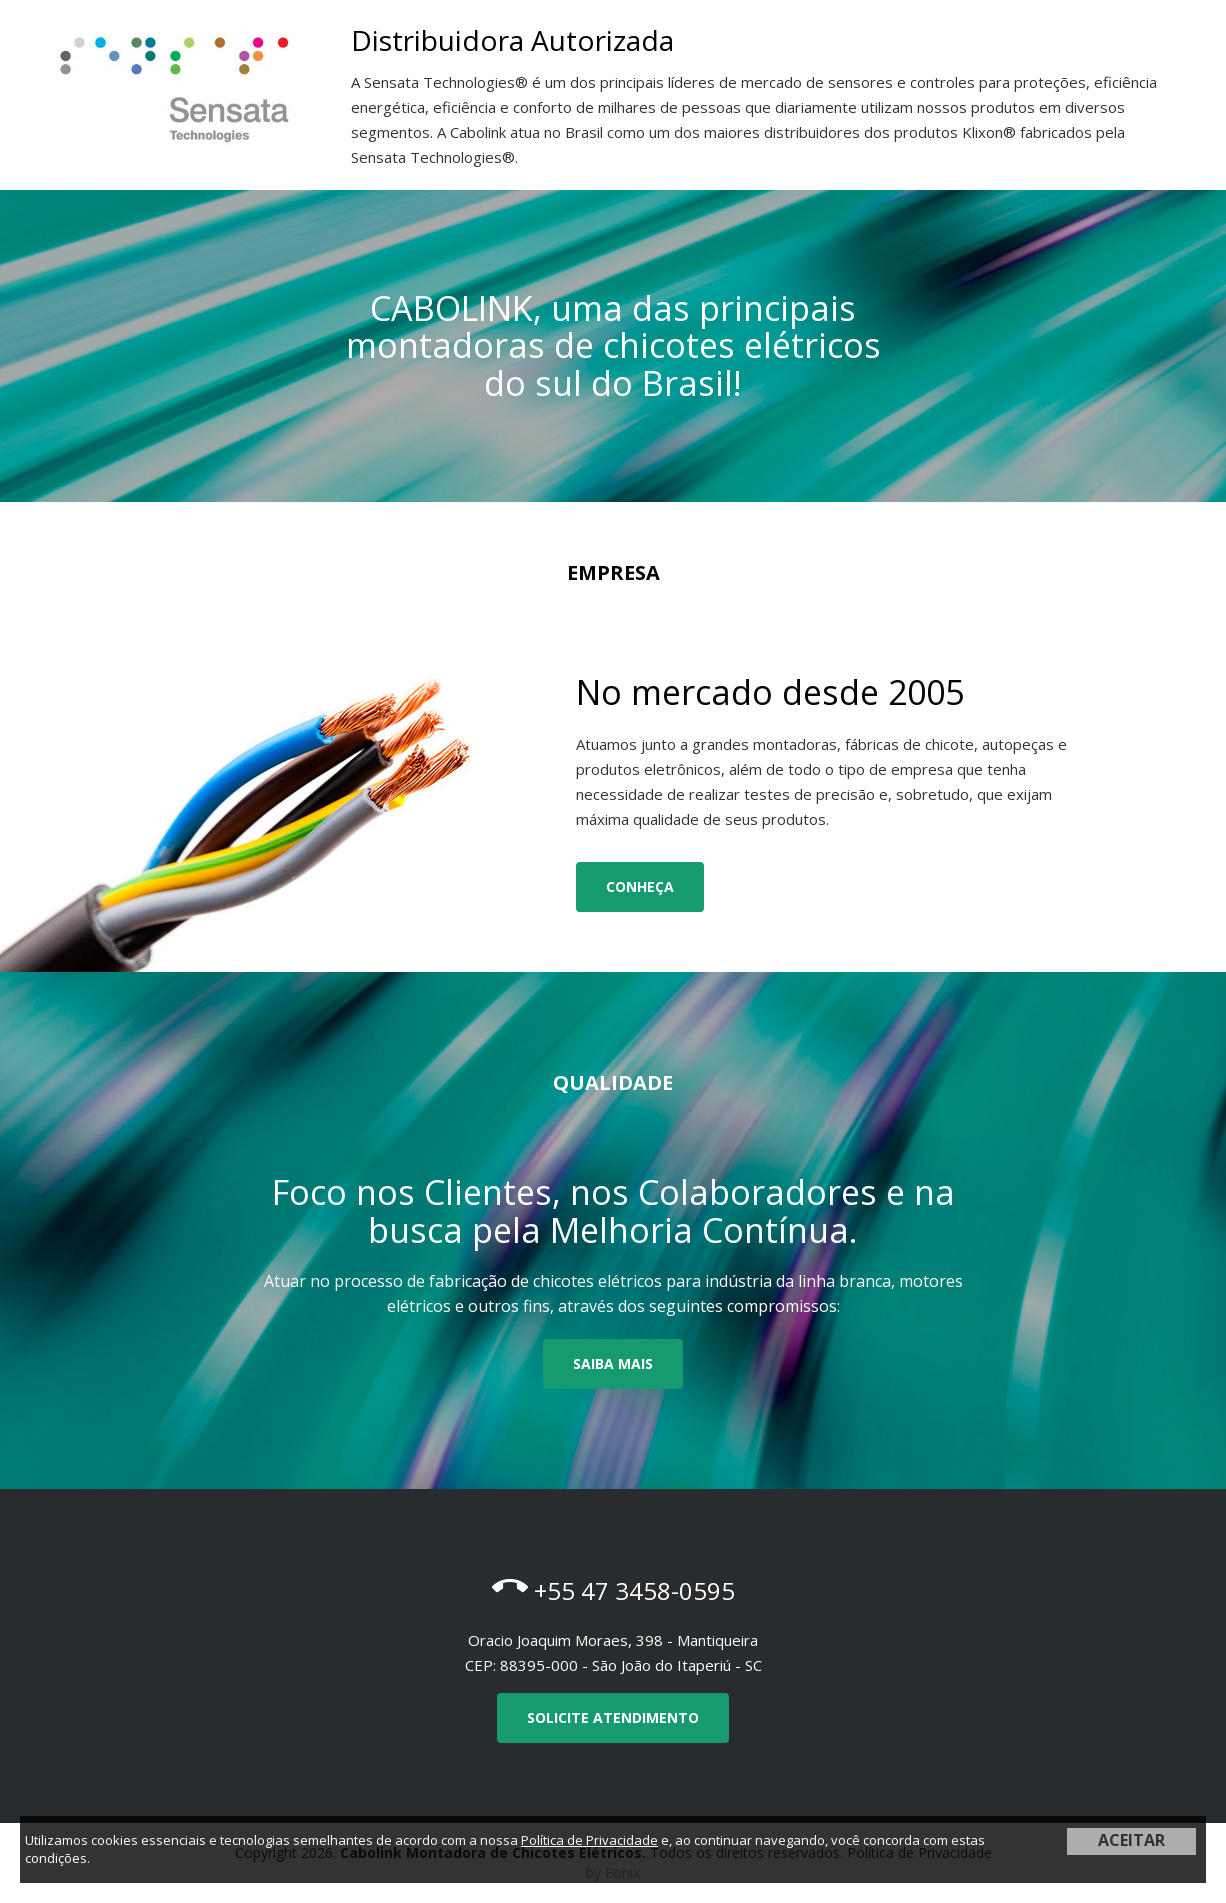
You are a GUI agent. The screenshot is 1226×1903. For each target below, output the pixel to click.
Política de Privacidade (589, 1840)
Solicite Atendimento (613, 1717)
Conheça (640, 886)
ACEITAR (1131, 1840)
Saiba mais (613, 1363)
